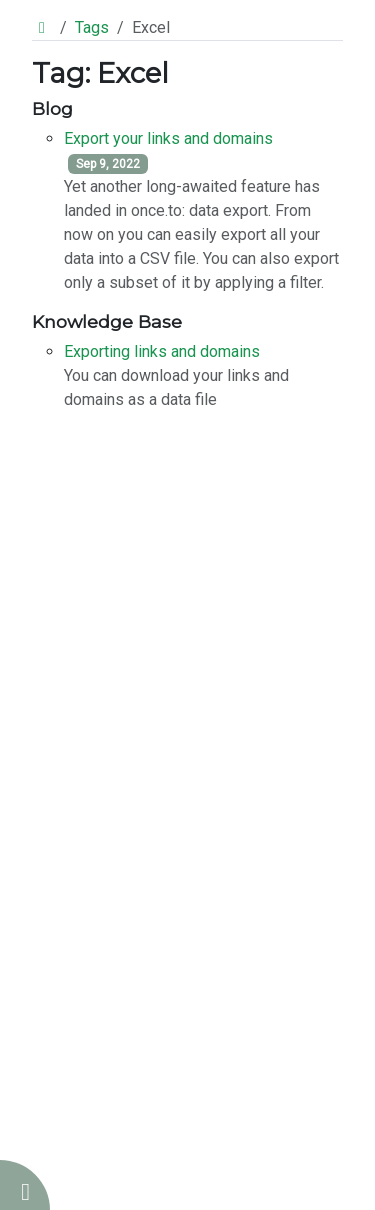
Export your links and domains (168, 138)
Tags (92, 27)
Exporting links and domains (162, 351)
